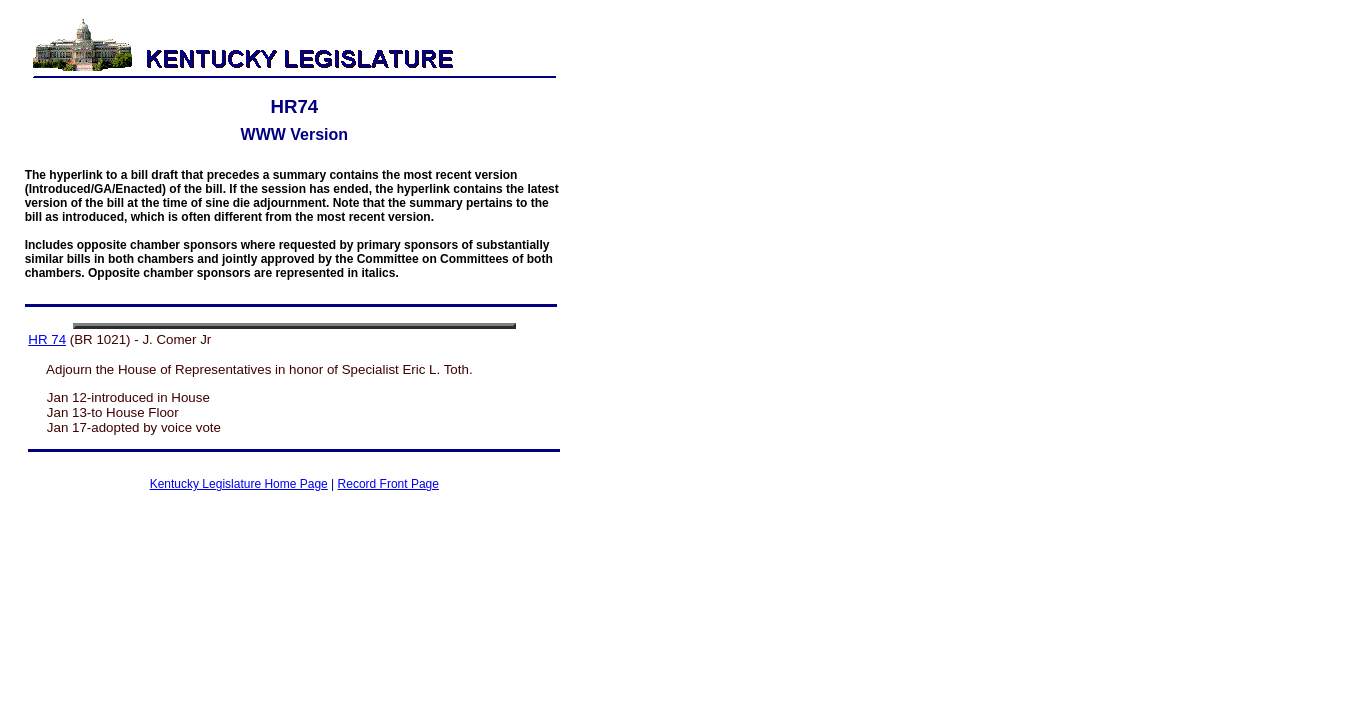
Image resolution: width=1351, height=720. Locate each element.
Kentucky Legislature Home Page (239, 484)
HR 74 (47, 339)
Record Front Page (388, 484)
